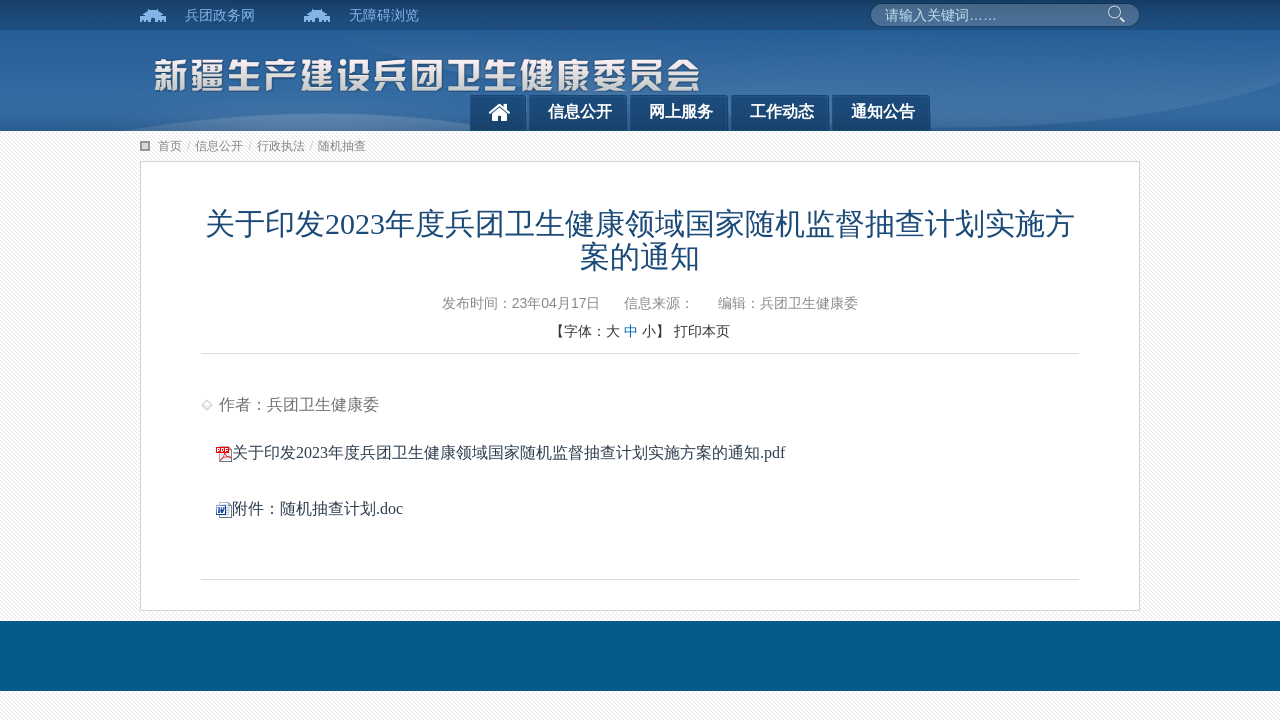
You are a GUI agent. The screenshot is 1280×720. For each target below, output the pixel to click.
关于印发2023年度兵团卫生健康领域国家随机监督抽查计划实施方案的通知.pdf (500, 452)
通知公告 (883, 111)
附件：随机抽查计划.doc (309, 508)
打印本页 (702, 331)
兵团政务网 (220, 15)
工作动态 (782, 111)
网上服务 (681, 111)
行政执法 (281, 146)
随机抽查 (342, 146)
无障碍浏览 (384, 15)
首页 (170, 146)
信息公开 (580, 111)
